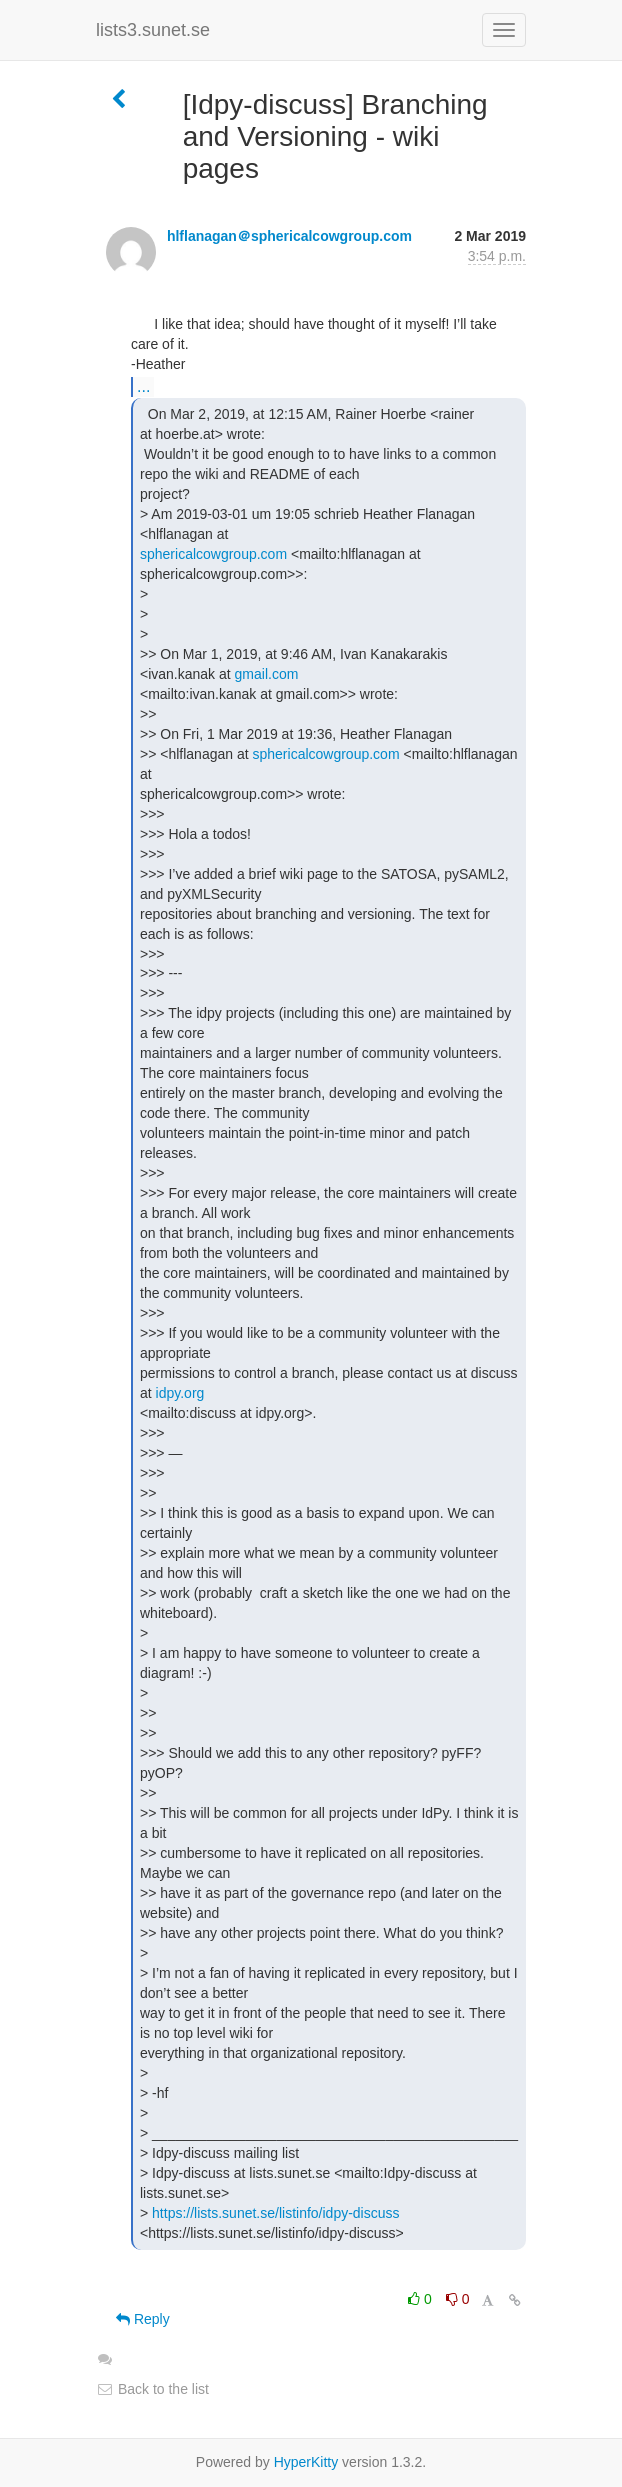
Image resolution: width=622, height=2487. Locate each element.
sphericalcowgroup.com (213, 554)
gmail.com (267, 674)
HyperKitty (306, 2462)
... (143, 386)
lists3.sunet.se (153, 30)
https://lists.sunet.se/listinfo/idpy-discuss (275, 2213)
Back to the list (152, 2389)
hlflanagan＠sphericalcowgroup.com (289, 236)
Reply (143, 2319)
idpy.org (180, 1393)
